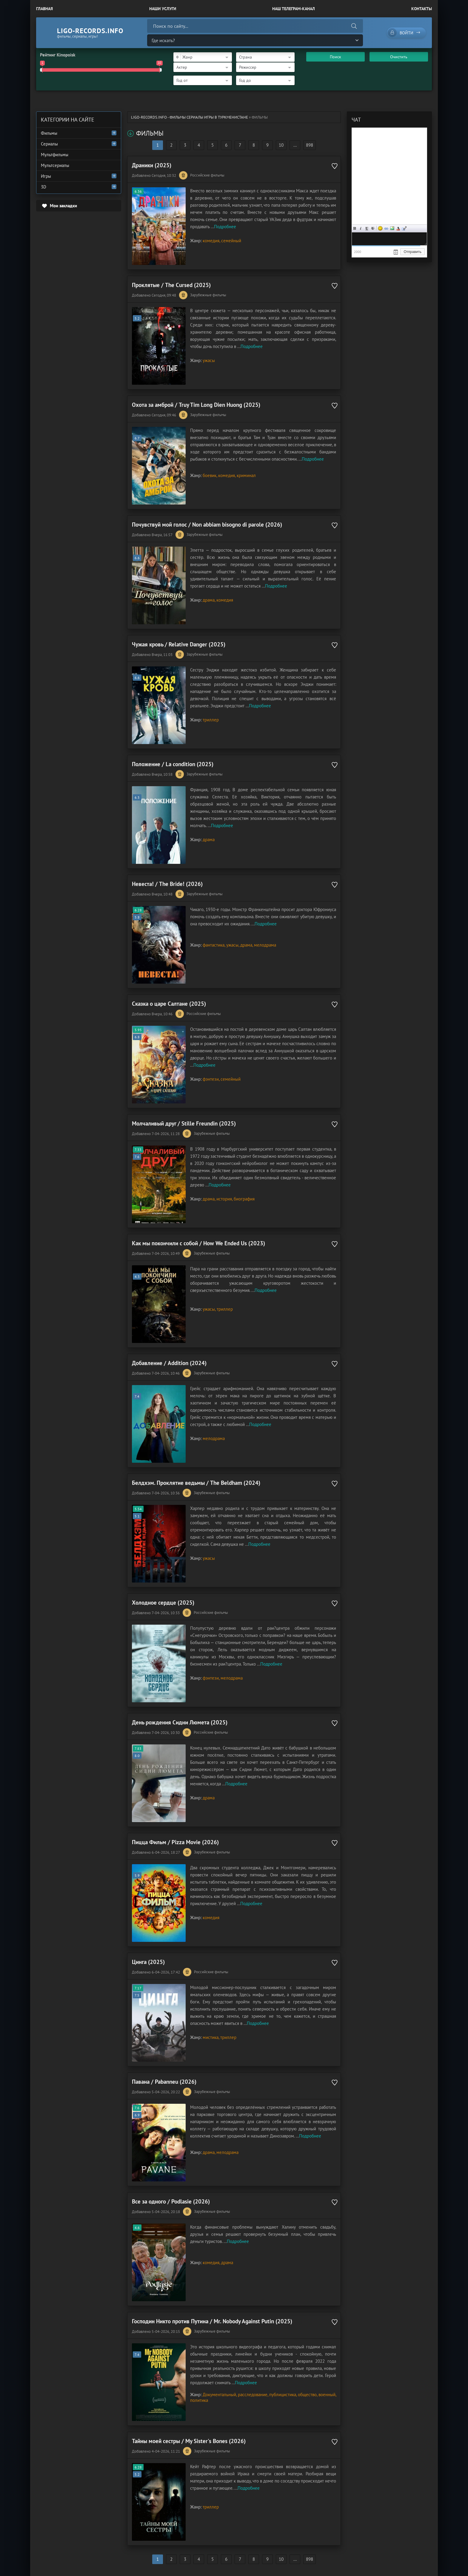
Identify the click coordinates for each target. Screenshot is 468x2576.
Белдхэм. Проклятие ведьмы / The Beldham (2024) (196, 1482)
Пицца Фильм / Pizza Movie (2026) (175, 1842)
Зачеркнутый (373, 228)
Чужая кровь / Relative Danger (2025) (178, 644)
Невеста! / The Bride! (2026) (167, 883)
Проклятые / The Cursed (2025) (171, 285)
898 (309, 145)
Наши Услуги (162, 8)
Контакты (421, 8)
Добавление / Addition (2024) (169, 1363)
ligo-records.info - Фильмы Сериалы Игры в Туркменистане (189, 117)
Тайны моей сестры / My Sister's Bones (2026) (189, 2441)
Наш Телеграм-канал (293, 8)
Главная (44, 8)
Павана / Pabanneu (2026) (164, 2081)
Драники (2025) (151, 165)
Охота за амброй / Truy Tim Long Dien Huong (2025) (196, 404)
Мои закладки (63, 205)
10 (281, 145)
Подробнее (225, 226)
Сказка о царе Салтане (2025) (169, 1003)
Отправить (412, 252)
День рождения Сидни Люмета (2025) (179, 1722)
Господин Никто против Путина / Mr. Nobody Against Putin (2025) (212, 2321)
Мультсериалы (55, 165)
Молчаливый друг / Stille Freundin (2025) (184, 1123)
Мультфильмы (54, 154)
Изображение (392, 228)
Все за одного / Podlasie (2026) (171, 2201)
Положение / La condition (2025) (172, 764)
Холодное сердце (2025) (163, 1602)
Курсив (361, 228)
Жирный (355, 228)
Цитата (404, 228)
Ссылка (386, 228)
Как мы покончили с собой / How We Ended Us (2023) (198, 1243)
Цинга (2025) (148, 1961)
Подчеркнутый (367, 228)
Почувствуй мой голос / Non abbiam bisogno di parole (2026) (207, 524)
